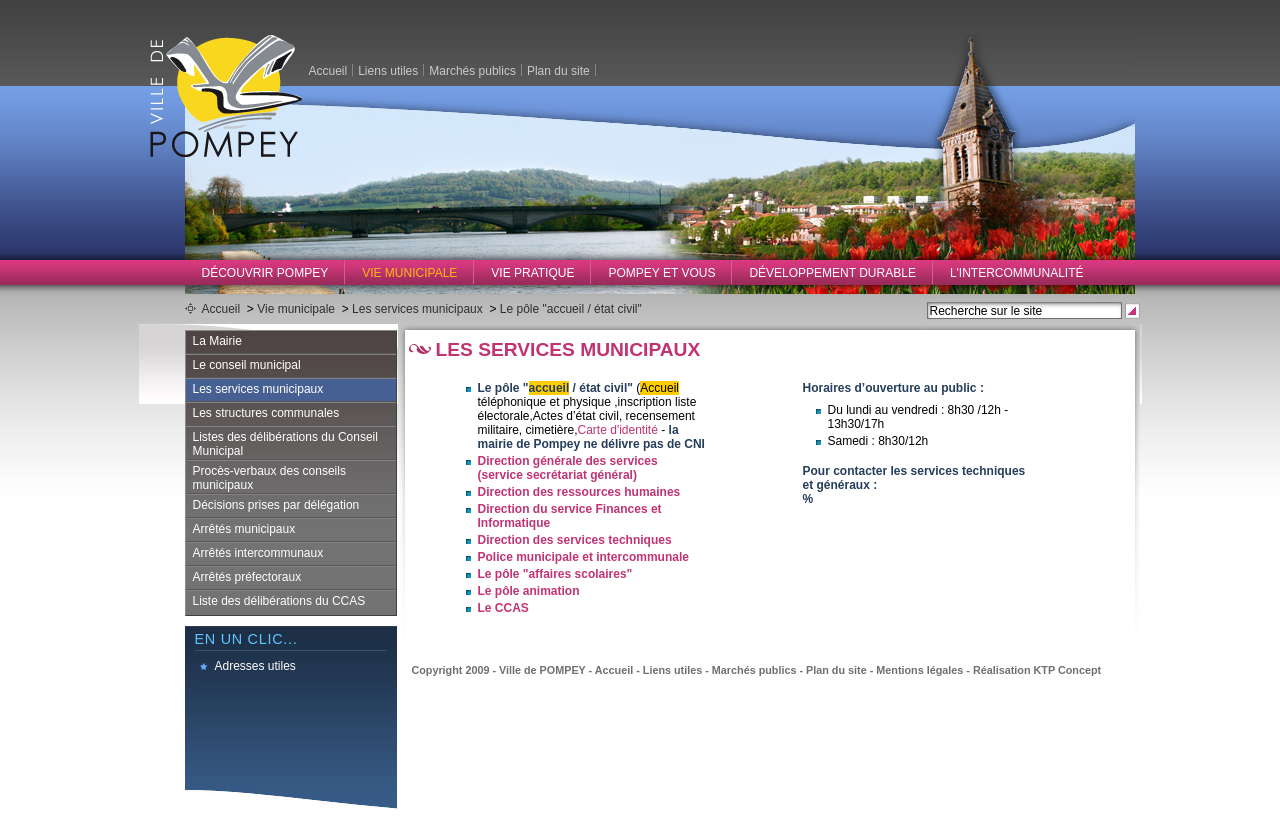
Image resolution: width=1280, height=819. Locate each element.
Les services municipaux (417, 309)
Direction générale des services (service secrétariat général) (568, 468)
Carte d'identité (618, 430)
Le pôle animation (529, 591)
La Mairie (217, 341)
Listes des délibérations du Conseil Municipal (285, 444)
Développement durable (832, 273)
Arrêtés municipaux (244, 529)
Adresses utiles (255, 666)
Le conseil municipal (247, 365)
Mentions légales (919, 670)
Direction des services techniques (575, 540)
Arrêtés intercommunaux (258, 553)
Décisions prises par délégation (276, 505)
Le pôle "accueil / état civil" (571, 309)
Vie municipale (409, 273)
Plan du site (558, 70)
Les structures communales (266, 413)
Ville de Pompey (226, 95)
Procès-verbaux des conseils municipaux (269, 478)
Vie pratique (532, 273)
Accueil (328, 70)
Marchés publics (472, 70)
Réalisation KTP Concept (1037, 670)
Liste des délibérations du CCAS (279, 601)
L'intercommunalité (1017, 273)
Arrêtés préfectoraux (247, 577)
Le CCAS (503, 608)
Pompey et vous (661, 273)
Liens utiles (388, 70)
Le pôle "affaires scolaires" (555, 574)
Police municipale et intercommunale (583, 557)
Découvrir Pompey (265, 273)
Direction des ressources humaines (579, 492)
